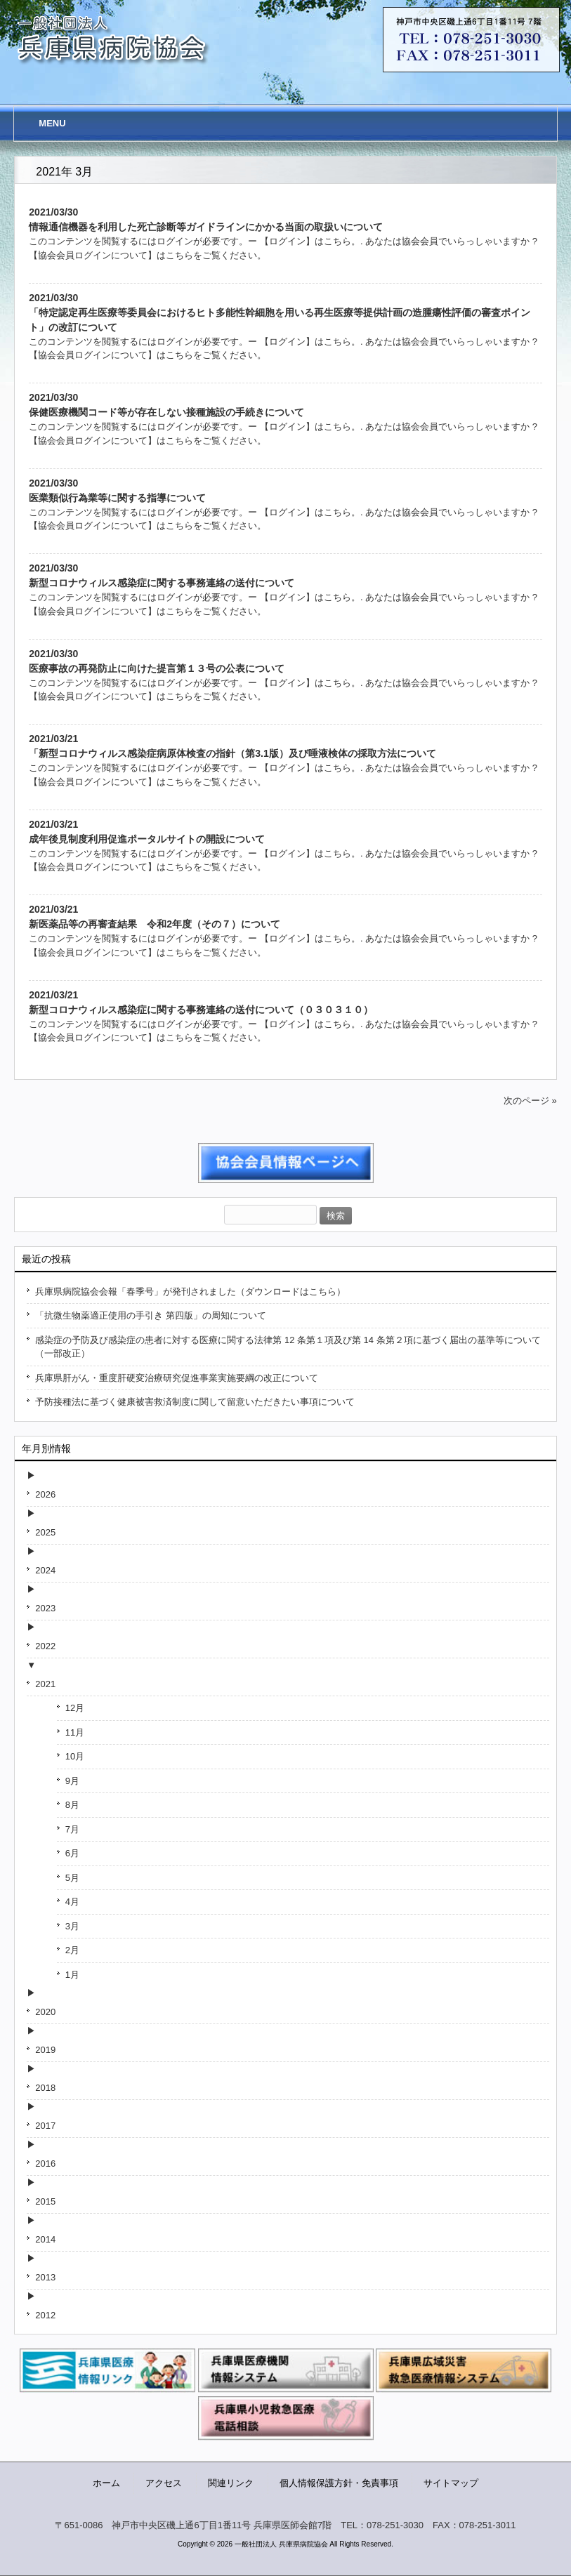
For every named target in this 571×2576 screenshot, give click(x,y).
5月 (72, 1877)
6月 (72, 1853)
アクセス (163, 2483)
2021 (45, 1684)
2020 (45, 2012)
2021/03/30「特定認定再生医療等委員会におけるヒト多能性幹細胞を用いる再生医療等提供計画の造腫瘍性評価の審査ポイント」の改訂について (279, 312)
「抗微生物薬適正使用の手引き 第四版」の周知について (150, 1315)
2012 (45, 2315)
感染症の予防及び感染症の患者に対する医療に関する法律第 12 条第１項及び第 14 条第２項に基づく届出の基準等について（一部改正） (287, 1347)
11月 (74, 1732)
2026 (45, 1494)
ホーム (106, 2483)
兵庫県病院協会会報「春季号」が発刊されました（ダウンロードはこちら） (190, 1291)
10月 (74, 1756)
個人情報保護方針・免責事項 (339, 2483)
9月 (72, 1781)
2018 (45, 2087)
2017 (45, 2125)
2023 (45, 1608)
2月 (72, 1950)
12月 (74, 1708)
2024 (45, 1570)
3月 (72, 1926)
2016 (45, 2163)
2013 (45, 2277)
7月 (72, 1829)
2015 (45, 2201)
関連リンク (231, 2483)
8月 (72, 1804)
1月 (72, 1974)
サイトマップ (451, 2483)
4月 (72, 1901)
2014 (45, 2239)
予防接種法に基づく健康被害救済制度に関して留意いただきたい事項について (195, 1401)
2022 (45, 1646)
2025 (45, 1532)
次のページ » (530, 1100)
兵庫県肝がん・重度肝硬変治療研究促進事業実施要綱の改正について (176, 1378)
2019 (45, 2050)
